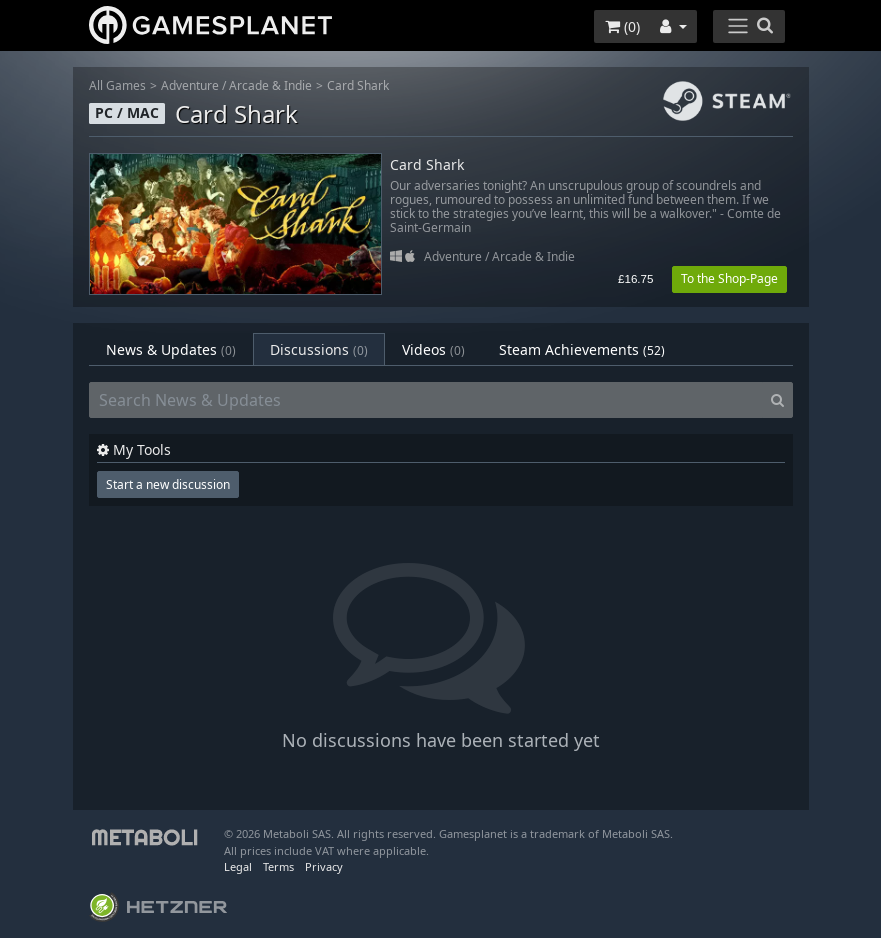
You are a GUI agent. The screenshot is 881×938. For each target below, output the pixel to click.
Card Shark (358, 85)
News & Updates (171, 349)
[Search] (777, 400)
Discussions (319, 349)
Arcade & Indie (270, 85)
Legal (238, 866)
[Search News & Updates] (426, 400)
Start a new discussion (168, 484)
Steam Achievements (582, 349)
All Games (117, 85)
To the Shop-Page (729, 278)
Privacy (324, 866)
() (622, 26)
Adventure (190, 85)
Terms (278, 866)
